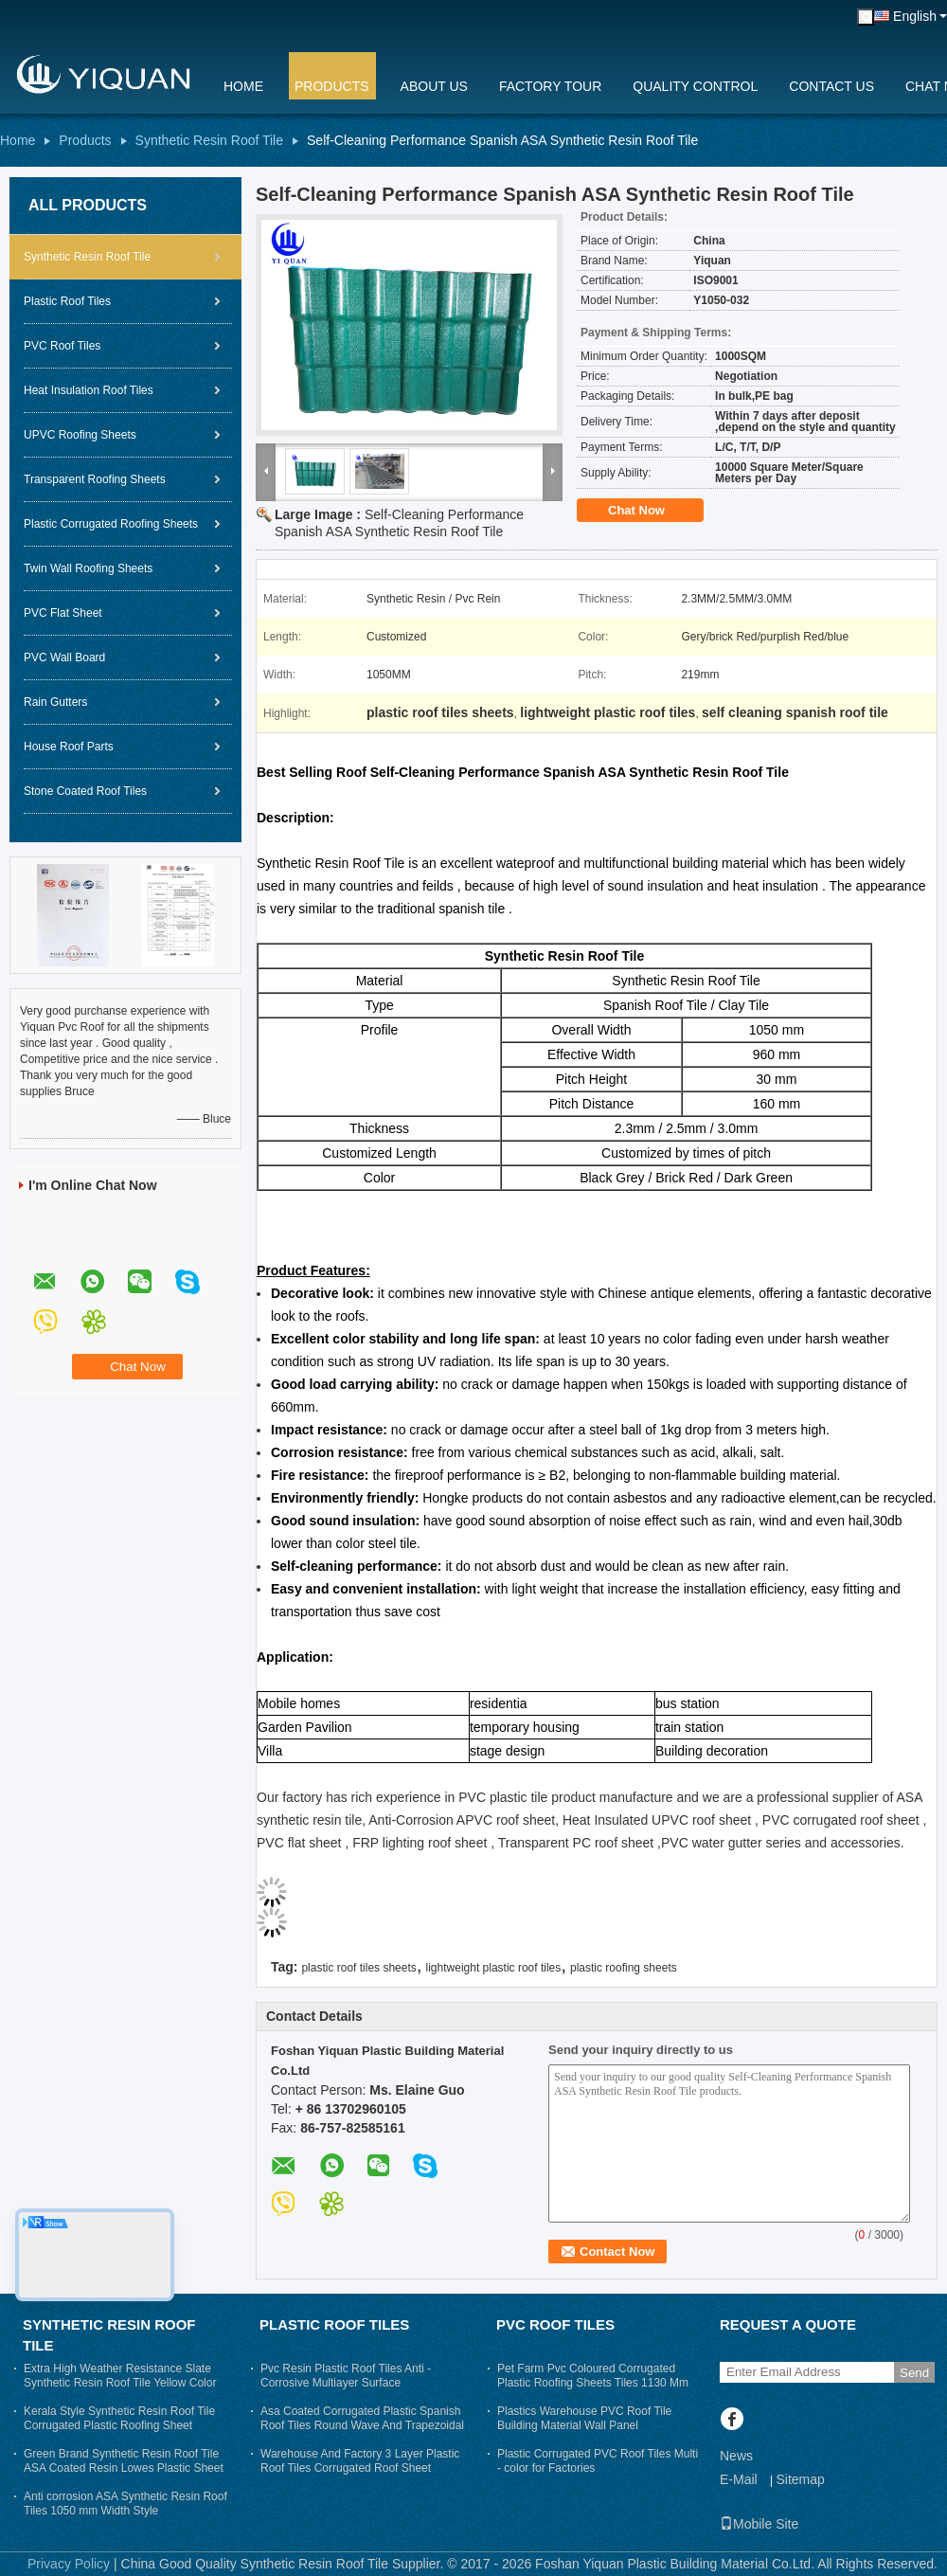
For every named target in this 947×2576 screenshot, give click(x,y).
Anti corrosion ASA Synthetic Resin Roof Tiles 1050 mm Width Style (125, 2503)
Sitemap (800, 2479)
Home (243, 86)
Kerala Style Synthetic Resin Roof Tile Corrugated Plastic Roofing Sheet (119, 2418)
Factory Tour (550, 86)
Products (332, 86)
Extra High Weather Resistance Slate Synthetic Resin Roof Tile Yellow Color (120, 2375)
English (915, 16)
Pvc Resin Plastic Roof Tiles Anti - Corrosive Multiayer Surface (345, 2375)
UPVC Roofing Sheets (80, 434)
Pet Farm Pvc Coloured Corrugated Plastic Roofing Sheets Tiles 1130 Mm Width (592, 2383)
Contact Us (831, 86)
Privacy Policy (68, 2563)
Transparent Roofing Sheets (95, 479)
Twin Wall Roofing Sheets (88, 568)
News (736, 2455)
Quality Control (695, 86)
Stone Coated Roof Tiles (85, 791)
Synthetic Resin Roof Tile (209, 140)
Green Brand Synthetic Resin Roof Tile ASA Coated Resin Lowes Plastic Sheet (123, 2461)
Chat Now (649, 510)
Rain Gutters (55, 702)
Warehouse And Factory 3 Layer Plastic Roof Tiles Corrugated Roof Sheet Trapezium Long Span (359, 2468)
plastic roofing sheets (623, 1967)
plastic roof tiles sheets (358, 1967)
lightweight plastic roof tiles (494, 1967)
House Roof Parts (69, 746)
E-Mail (739, 2479)
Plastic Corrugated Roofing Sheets (111, 524)
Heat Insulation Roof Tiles (88, 390)
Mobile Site (759, 2523)
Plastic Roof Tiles (67, 301)
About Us (434, 86)
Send (914, 2373)
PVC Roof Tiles (62, 345)
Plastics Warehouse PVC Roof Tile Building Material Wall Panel (584, 2418)
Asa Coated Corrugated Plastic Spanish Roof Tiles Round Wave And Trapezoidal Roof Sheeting (362, 2425)
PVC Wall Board (64, 657)
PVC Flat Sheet (63, 613)
